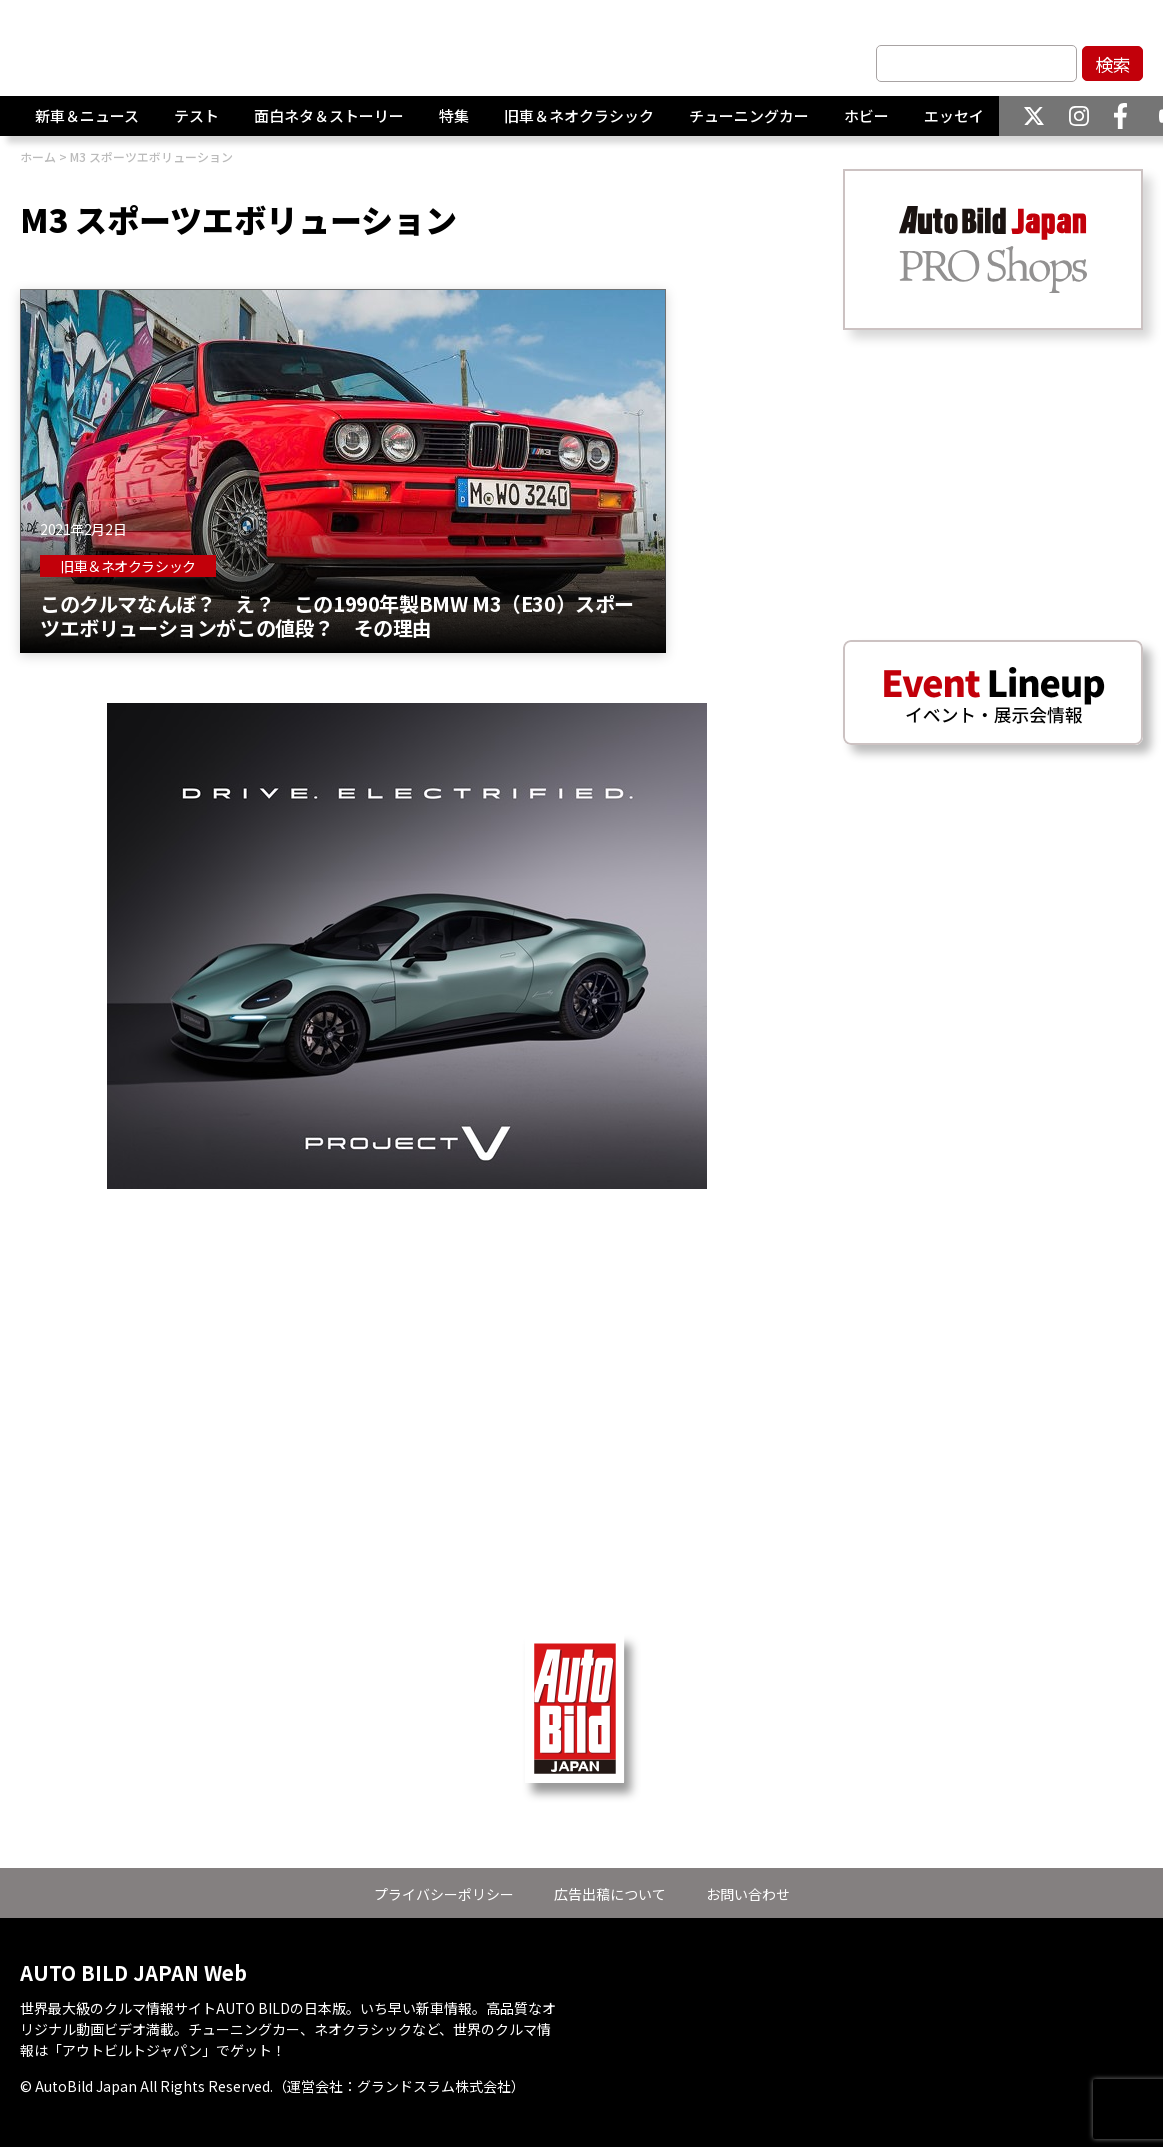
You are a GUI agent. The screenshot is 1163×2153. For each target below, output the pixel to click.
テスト (196, 116)
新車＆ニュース (87, 116)
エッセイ (954, 116)
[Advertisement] (406, 1329)
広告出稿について (610, 1894)
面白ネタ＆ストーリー (329, 116)
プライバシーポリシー (444, 1894)
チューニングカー (749, 116)
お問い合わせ (748, 1894)
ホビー (866, 116)
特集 (454, 116)
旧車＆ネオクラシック (579, 116)
